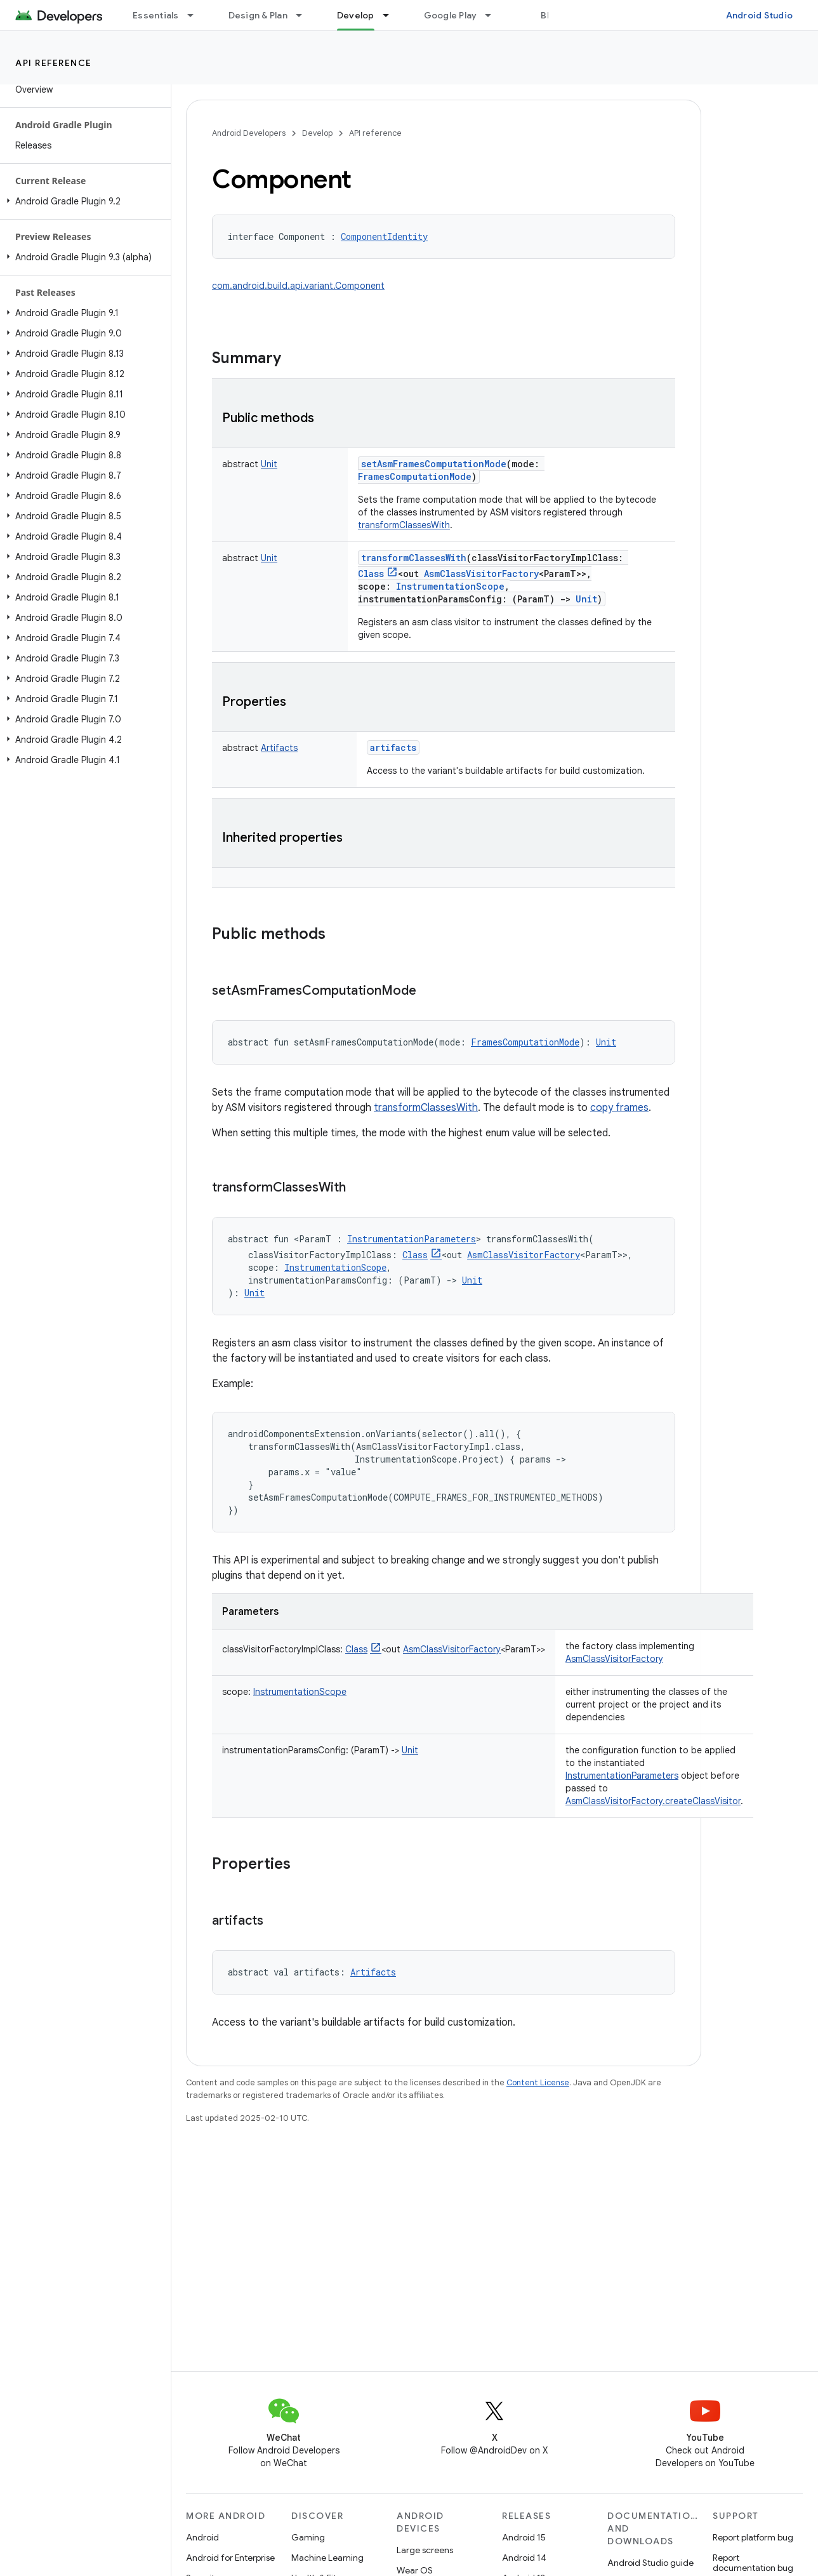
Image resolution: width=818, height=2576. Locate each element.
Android (202, 2537)
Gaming (308, 2537)
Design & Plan (257, 15)
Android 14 (524, 2557)
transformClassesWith (404, 525)
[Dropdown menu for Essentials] (196, 15)
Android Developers (249, 133)
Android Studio (759, 15)
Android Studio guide (650, 2562)
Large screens (425, 2550)
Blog (550, 15)
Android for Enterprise (230, 2557)
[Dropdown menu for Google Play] (494, 15)
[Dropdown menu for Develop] (391, 15)
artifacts (393, 747)
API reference (53, 63)
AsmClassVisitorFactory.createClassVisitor (653, 1801)
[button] (83, 201)
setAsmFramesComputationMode (433, 464)
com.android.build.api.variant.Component (298, 285)
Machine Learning (327, 2557)
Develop (317, 133)
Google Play (450, 15)
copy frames (619, 1107)
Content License (537, 2082)
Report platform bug (753, 2537)
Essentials (156, 15)
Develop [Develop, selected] (355, 15)
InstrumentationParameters (621, 1775)
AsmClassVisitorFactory (614, 1658)
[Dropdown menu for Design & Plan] (304, 15)
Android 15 (524, 2537)
